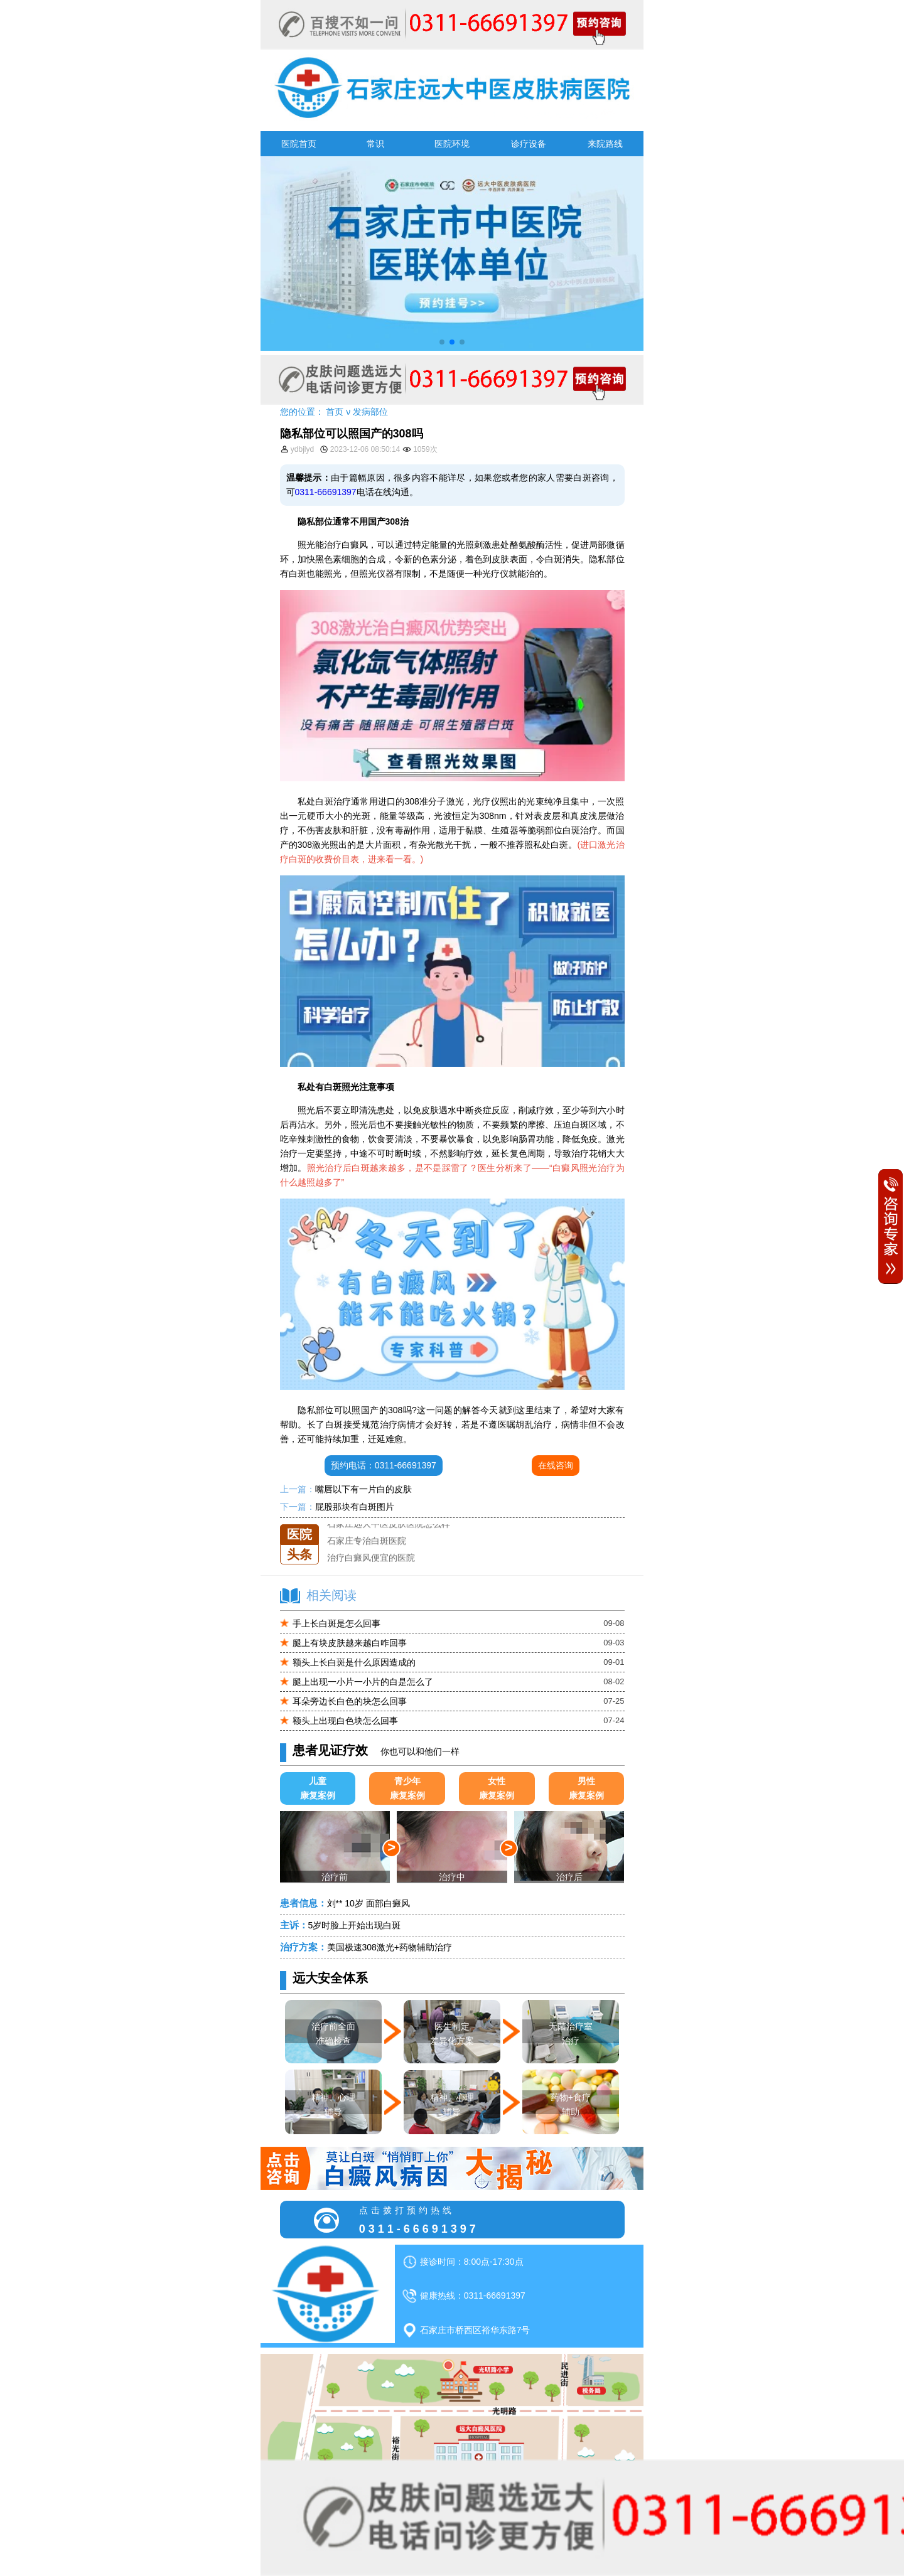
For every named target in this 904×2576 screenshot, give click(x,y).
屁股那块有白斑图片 (354, 1507)
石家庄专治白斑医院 (366, 1541)
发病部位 (370, 412)
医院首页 (298, 144)
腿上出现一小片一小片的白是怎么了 (363, 1682)
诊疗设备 (528, 144)
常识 (375, 144)
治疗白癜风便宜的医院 (371, 1558)
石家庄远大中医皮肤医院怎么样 (388, 1524)
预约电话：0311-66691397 (383, 1465)
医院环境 (452, 144)
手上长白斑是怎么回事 (336, 1623)
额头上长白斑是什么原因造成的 (354, 1662)
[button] (441, 342)
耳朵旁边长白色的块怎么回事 (350, 1701)
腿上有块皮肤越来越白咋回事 (350, 1643)
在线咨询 (555, 1465)
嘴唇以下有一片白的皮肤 (363, 1489)
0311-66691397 (326, 492)
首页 (334, 412)
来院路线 (605, 144)
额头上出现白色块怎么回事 (345, 1721)
